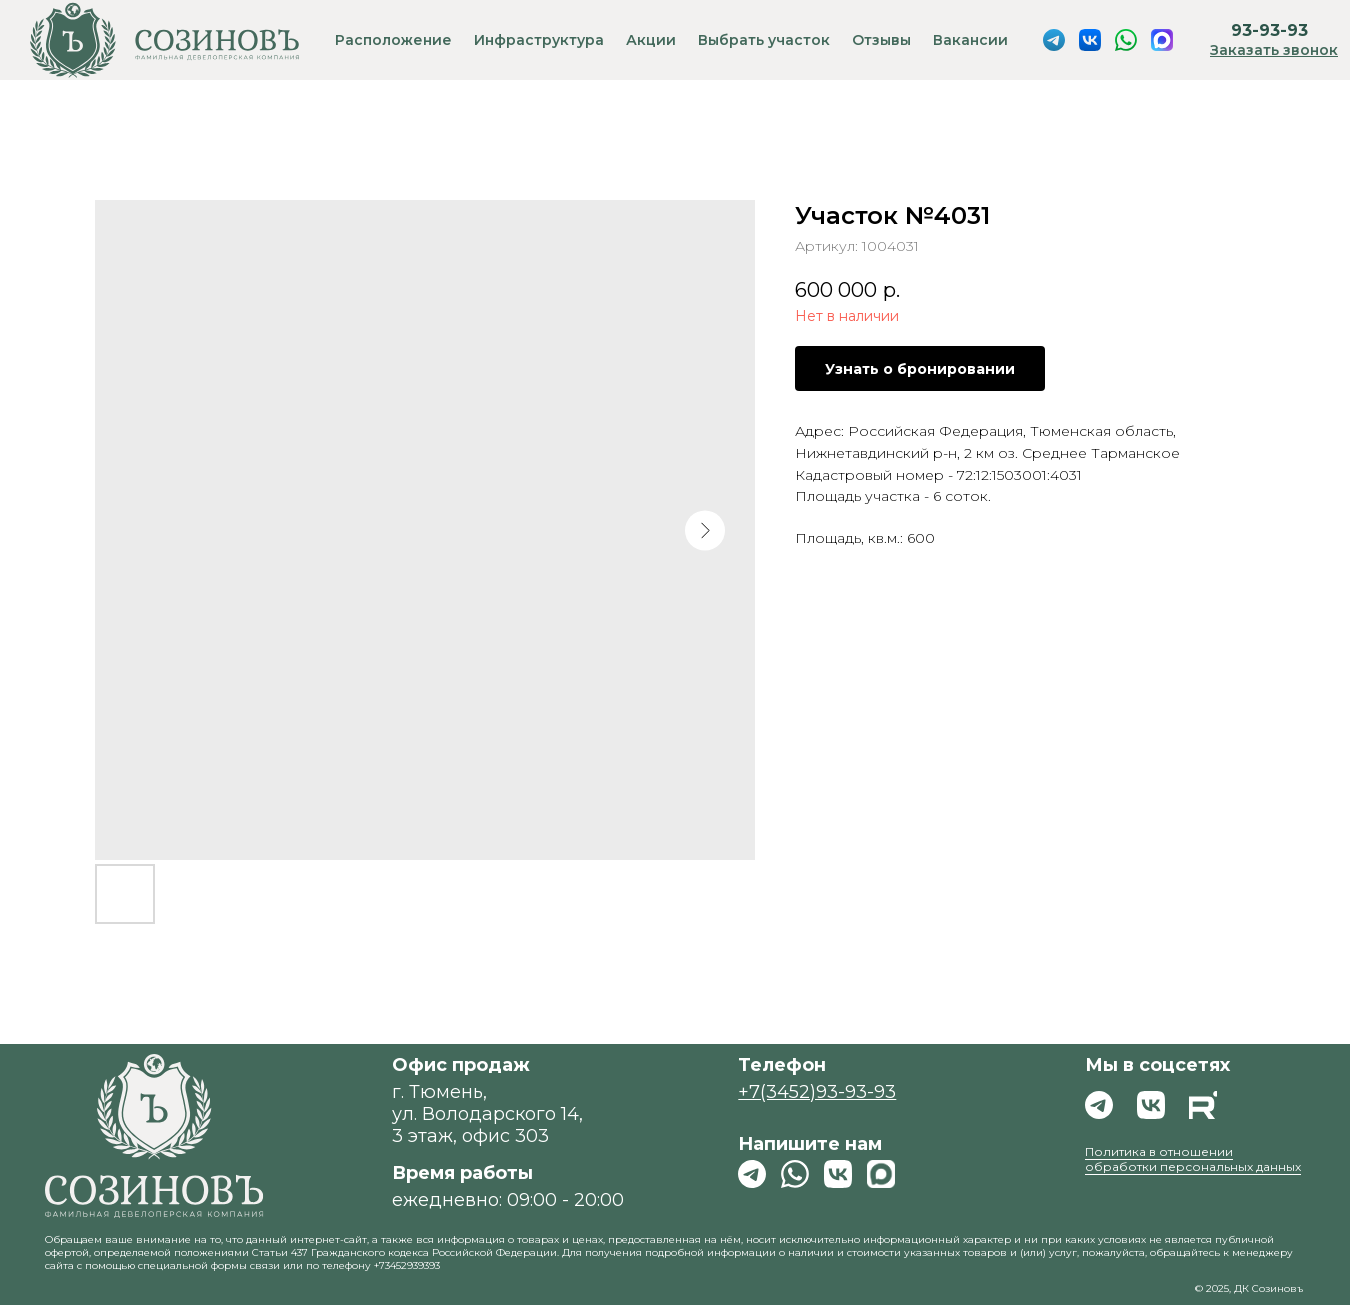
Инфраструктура (539, 40)
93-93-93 (1269, 30)
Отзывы (881, 40)
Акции (651, 40)
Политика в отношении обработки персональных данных (1193, 1159)
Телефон (782, 1065)
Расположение (393, 40)
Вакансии (970, 40)
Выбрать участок (764, 40)
